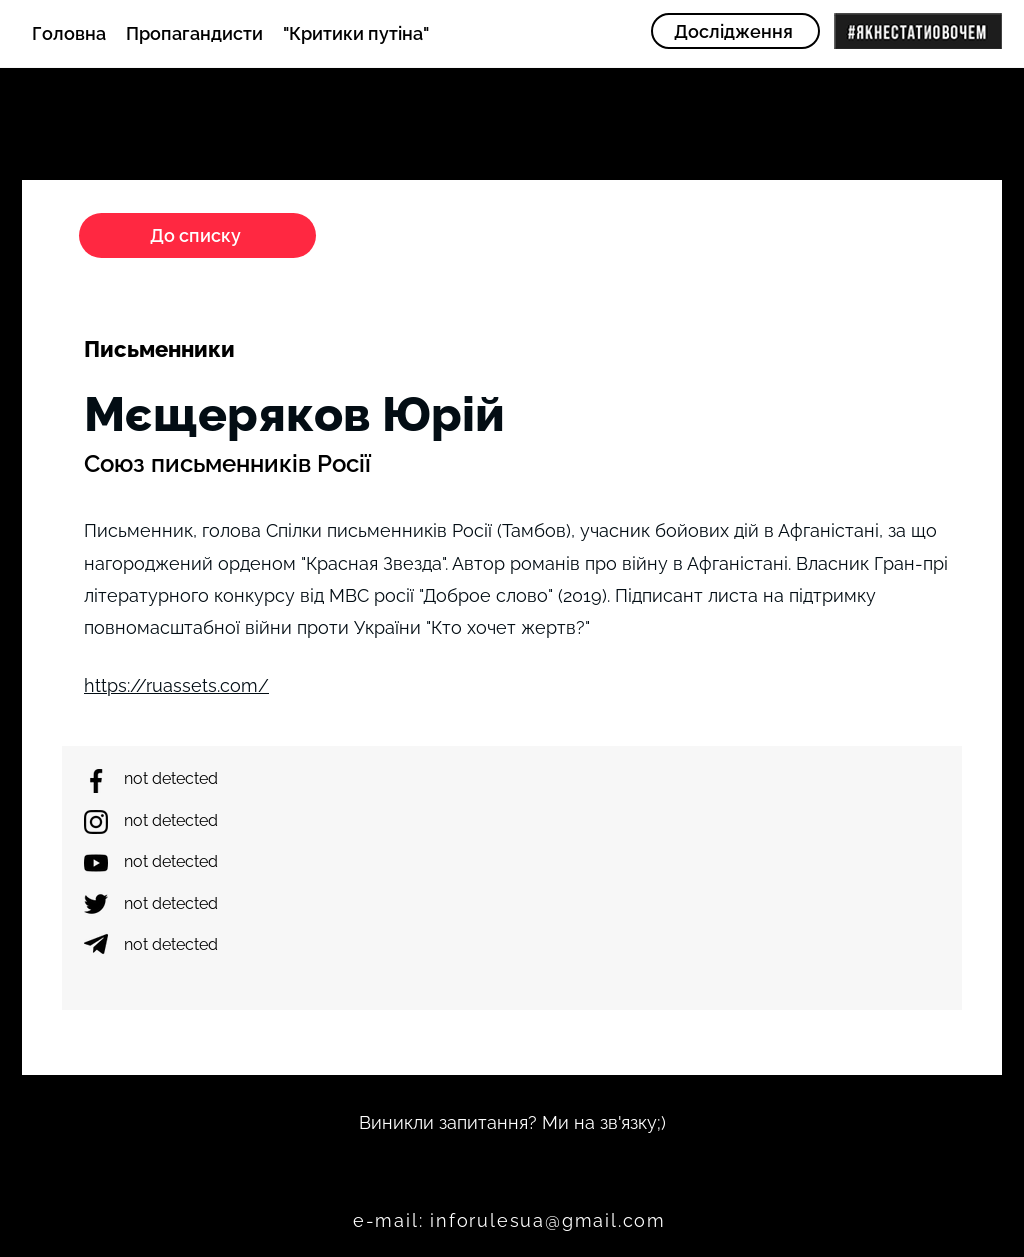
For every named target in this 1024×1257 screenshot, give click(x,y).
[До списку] (197, 235)
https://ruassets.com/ (176, 685)
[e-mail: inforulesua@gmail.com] (511, 1221)
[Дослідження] (735, 31)
